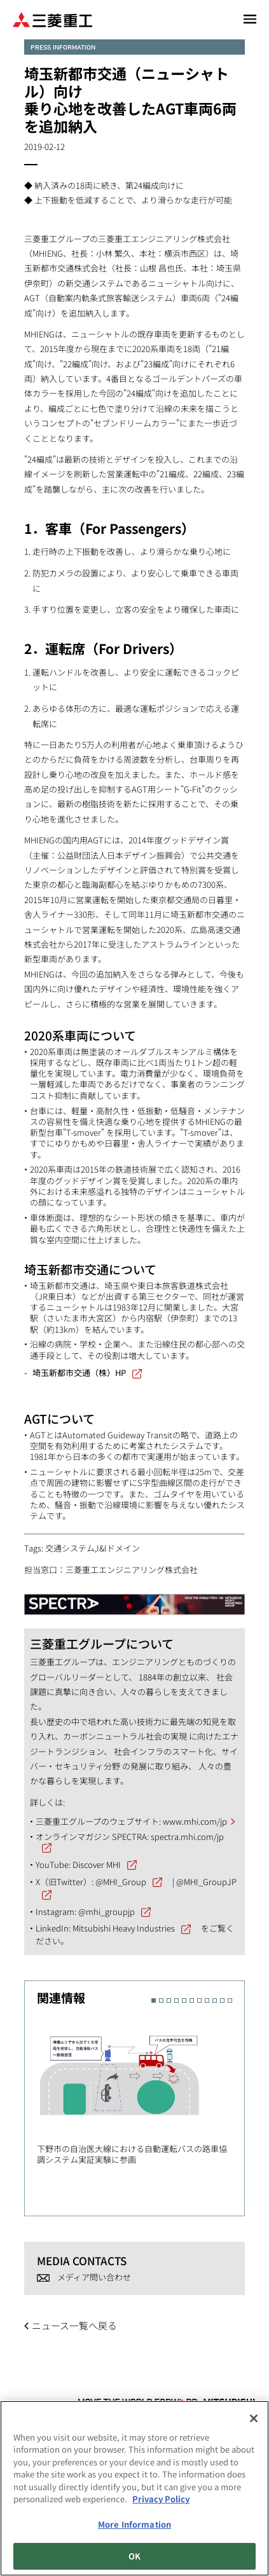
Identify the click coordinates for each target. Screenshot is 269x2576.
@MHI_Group (120, 1882)
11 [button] (230, 2000)
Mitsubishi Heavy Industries (123, 1928)
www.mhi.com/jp (195, 1821)
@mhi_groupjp (106, 1911)
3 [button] (169, 2000)
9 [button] (214, 2000)
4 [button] (176, 2000)
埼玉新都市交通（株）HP (79, 1372)
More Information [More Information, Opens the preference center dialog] (134, 2527)
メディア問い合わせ (94, 2277)
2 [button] (161, 2000)
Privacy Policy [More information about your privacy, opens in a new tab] (161, 2502)
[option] (141, 2088)
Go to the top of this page (245, 2376)
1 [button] (153, 2000)
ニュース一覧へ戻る (74, 2325)
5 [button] (184, 2000)
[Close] (254, 2421)
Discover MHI (96, 1864)
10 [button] (222, 2000)
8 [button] (207, 2000)
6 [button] (192, 2000)
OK (134, 2559)
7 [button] (199, 2000)
